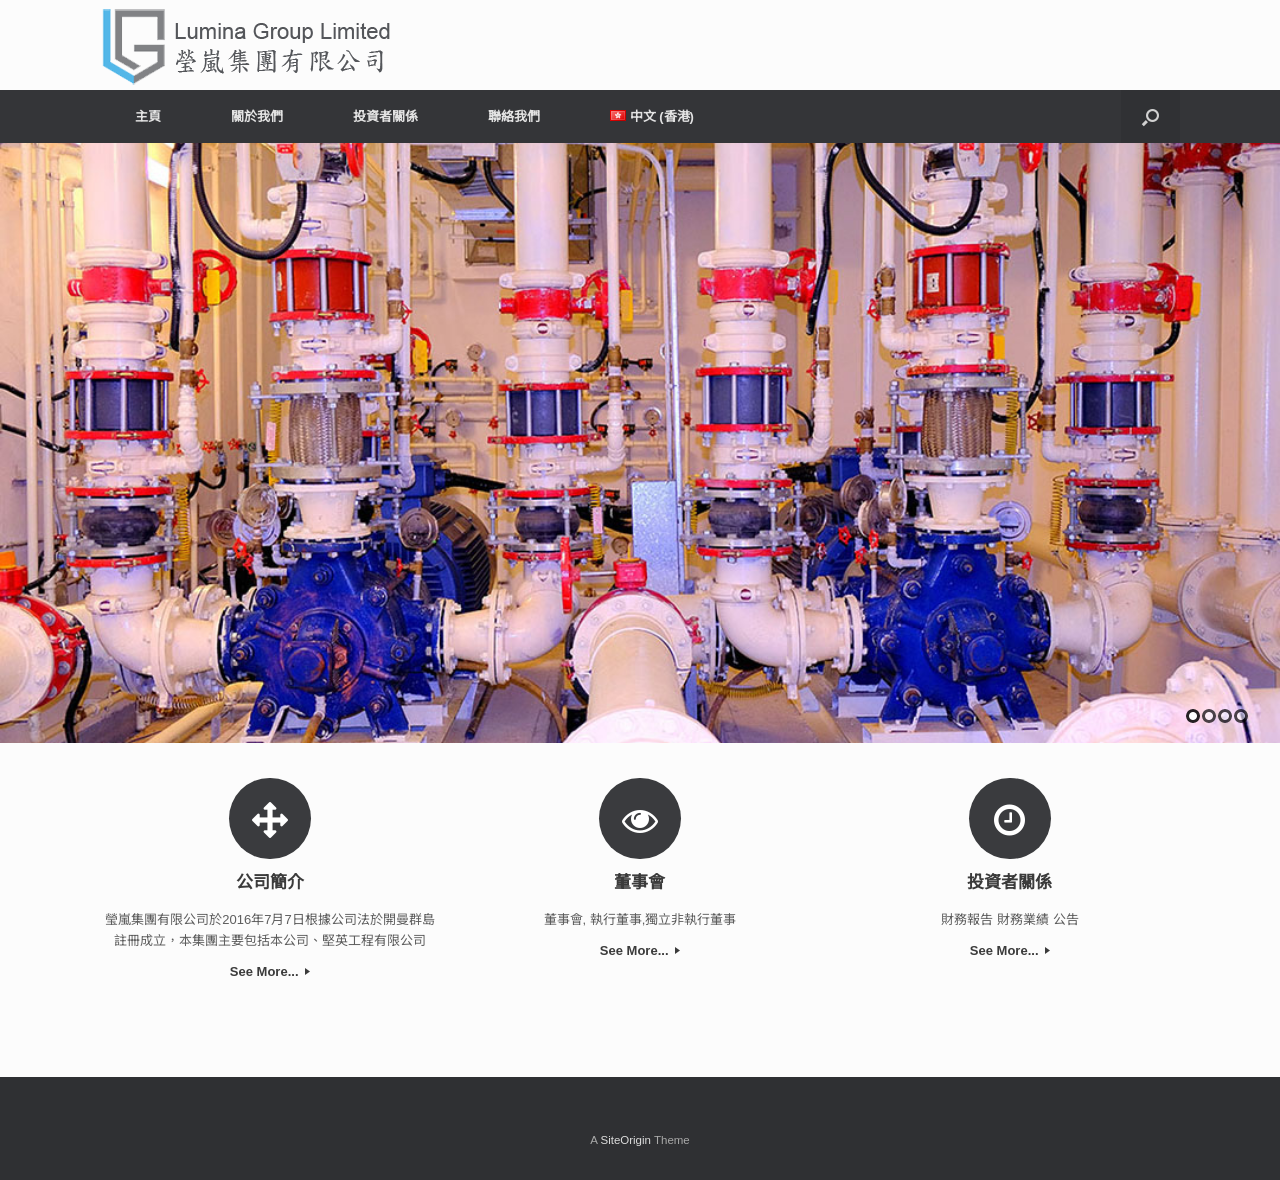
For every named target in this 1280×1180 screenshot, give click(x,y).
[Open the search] (1150, 116)
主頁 (148, 116)
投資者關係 (385, 116)
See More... (270, 971)
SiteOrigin (625, 1140)
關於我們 (257, 116)
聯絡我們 (514, 116)
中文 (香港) (652, 116)
